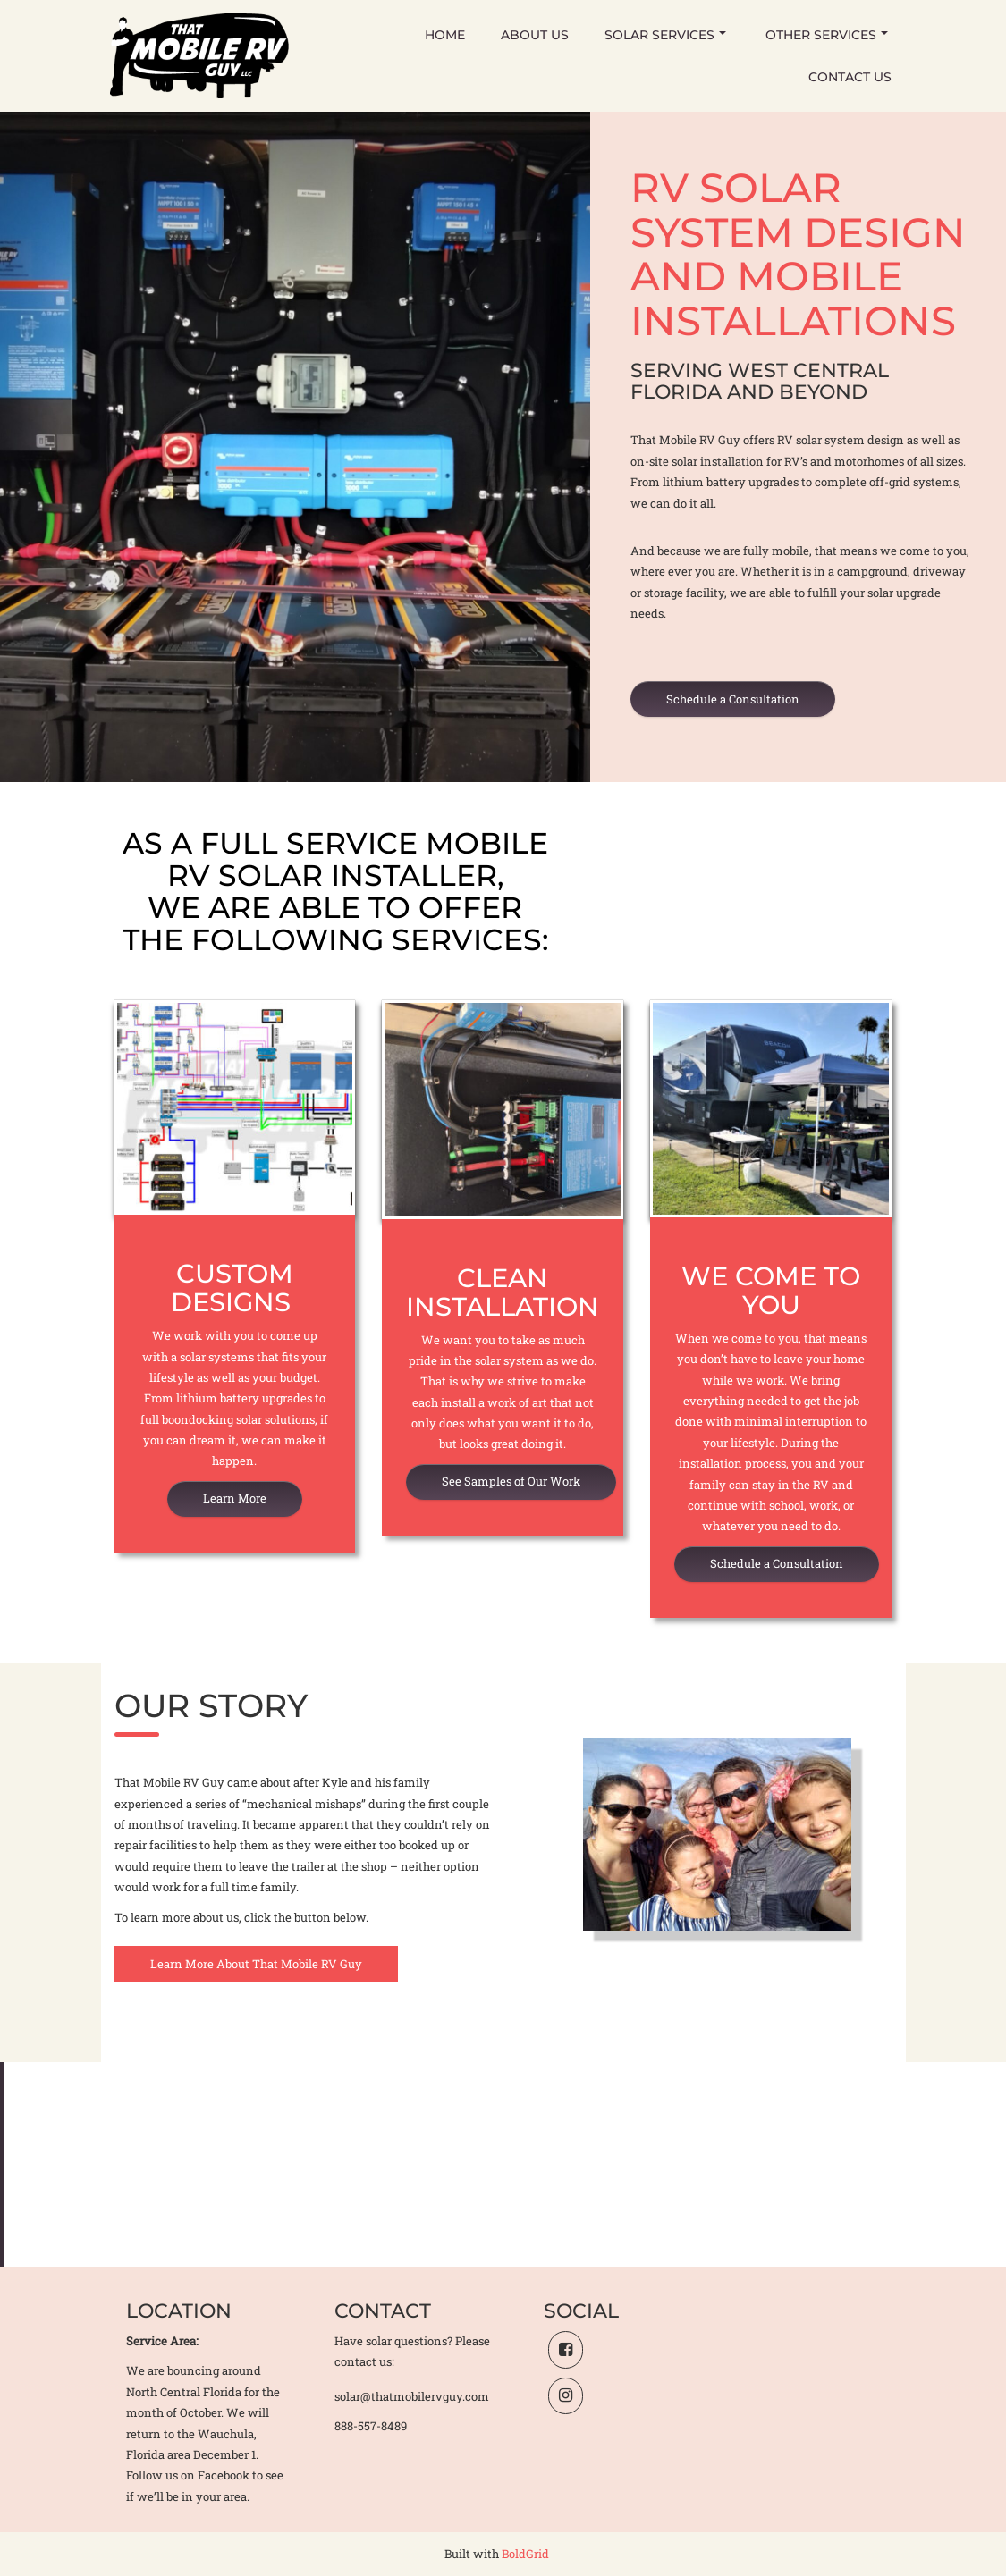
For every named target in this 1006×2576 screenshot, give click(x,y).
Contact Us (850, 77)
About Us (535, 35)
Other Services (826, 35)
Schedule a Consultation (732, 699)
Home (445, 35)
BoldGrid (525, 2554)
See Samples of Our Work (511, 1481)
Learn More (234, 1498)
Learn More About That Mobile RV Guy (256, 1964)
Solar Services (665, 35)
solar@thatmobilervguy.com (411, 2396)
